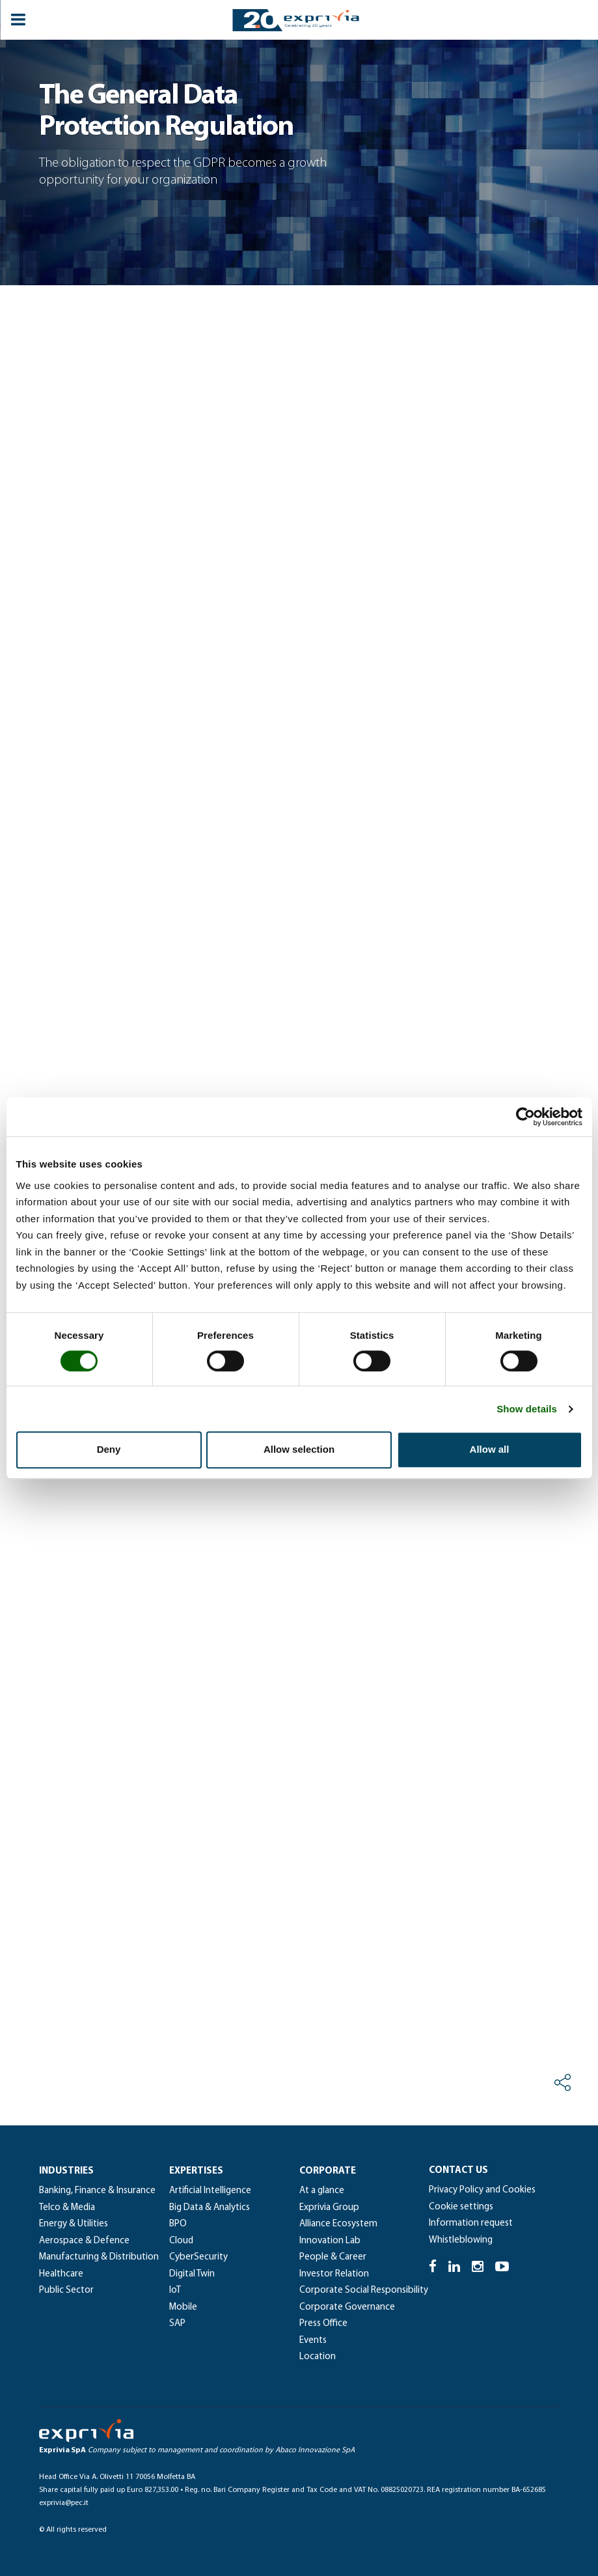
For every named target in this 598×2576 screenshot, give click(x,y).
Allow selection (299, 1449)
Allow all (490, 1449)
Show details (526, 1408)
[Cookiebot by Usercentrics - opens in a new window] (525, 1117)
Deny (109, 1449)
